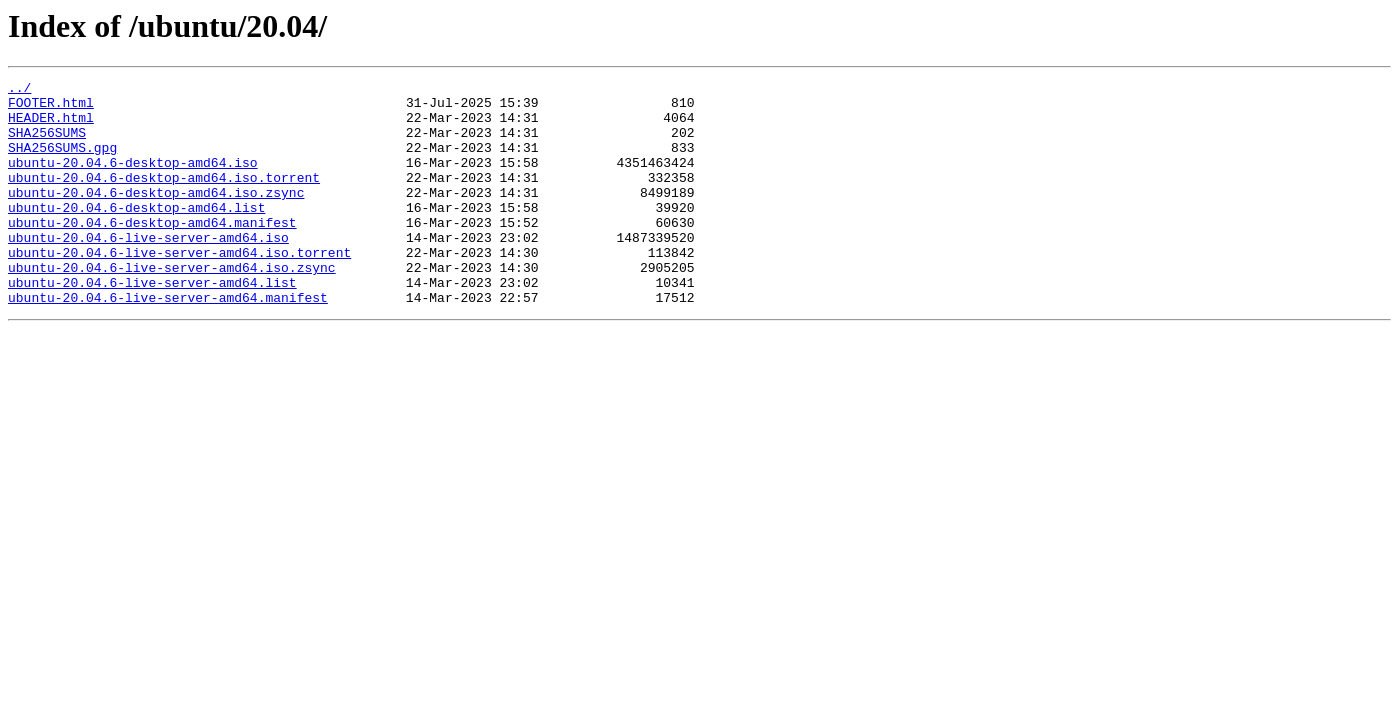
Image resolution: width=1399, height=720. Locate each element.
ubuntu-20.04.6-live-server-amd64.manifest (168, 342)
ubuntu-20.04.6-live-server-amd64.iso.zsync (172, 306)
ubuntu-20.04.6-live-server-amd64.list (152, 324)
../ (19, 90)
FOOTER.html (51, 108)
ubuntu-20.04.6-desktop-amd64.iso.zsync (156, 216)
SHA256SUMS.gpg (62, 162)
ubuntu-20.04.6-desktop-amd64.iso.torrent (164, 198)
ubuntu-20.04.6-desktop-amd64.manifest (152, 252)
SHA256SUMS (47, 144)
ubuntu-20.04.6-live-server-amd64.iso (148, 270)
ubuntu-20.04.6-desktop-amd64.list (136, 234)
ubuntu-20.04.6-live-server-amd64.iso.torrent (179, 288)
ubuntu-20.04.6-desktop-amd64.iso (133, 180)
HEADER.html (51, 126)
